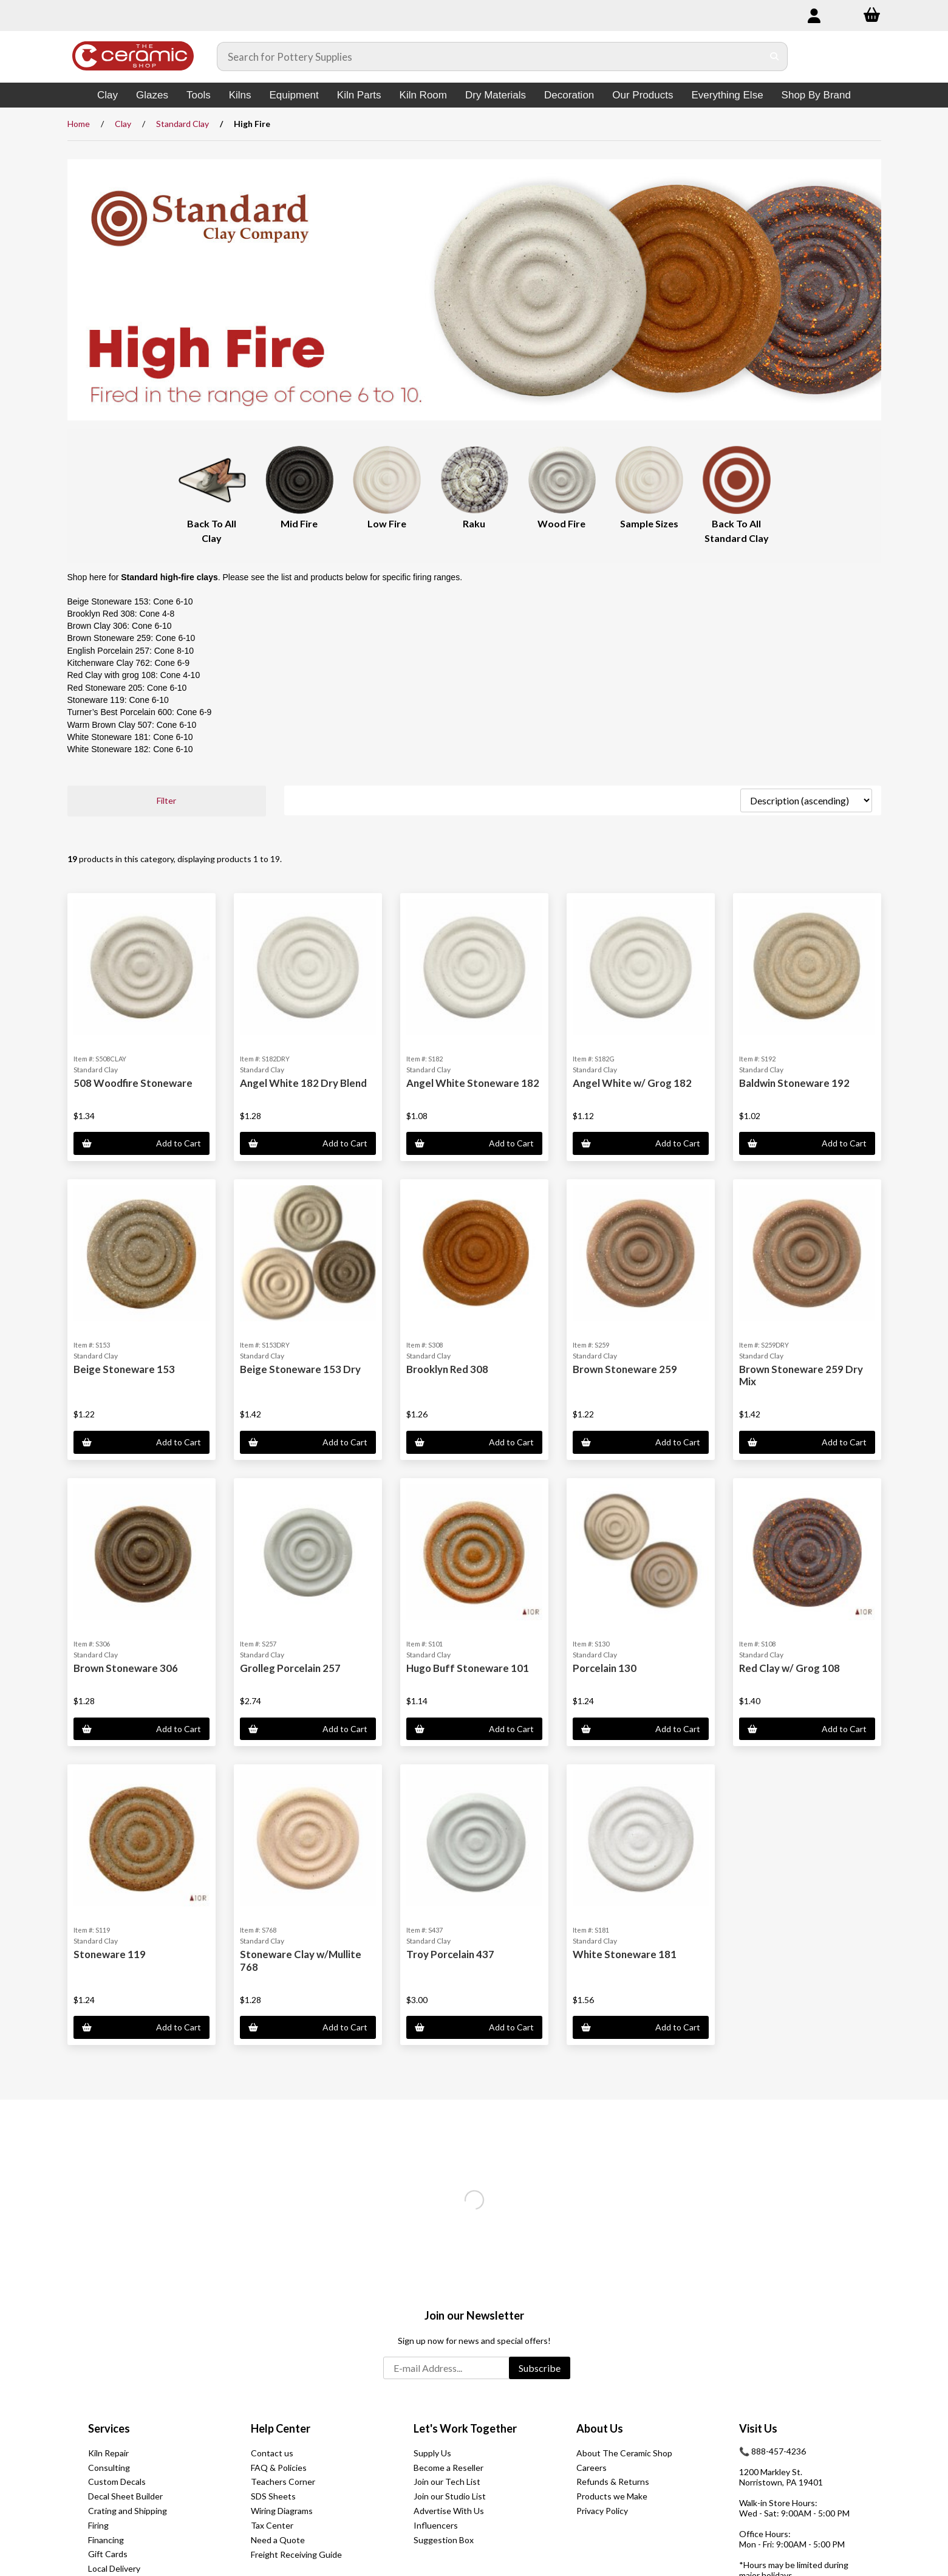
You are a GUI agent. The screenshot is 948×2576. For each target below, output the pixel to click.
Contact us (272, 2453)
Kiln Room (423, 95)
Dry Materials (495, 95)
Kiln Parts (359, 95)
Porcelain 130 (604, 1668)
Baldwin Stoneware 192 (794, 1083)
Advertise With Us (449, 2511)
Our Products (642, 95)
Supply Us (432, 2453)
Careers (591, 2467)
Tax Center (272, 2525)
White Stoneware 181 (625, 1954)
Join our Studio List (450, 2496)
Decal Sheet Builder (125, 2496)
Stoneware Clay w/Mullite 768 (300, 1960)
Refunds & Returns (612, 2481)
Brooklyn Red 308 (447, 1369)
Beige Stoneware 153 (124, 1369)
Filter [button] (166, 800)
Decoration (569, 95)
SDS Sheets (273, 2496)
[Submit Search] (775, 56)
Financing (106, 2540)
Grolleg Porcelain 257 (290, 1668)
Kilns (240, 95)
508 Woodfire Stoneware (133, 1083)
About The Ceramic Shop (624, 2453)
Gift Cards (108, 2554)
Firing (98, 2525)
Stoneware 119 (109, 1954)
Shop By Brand (816, 95)
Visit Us (758, 2428)
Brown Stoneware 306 (125, 1668)
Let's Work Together (465, 2428)
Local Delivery (114, 2568)
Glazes (152, 95)
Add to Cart (141, 1143)
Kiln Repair (108, 2453)
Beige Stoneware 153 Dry (300, 1369)
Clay (107, 95)
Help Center (280, 2428)
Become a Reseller (448, 2467)
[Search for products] (490, 56)
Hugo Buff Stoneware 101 (467, 1668)
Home (78, 123)
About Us (599, 2428)
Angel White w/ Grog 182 (632, 1083)
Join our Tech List (447, 2481)
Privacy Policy (602, 2511)
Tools (198, 95)
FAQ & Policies (279, 2467)
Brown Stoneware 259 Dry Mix (801, 1375)
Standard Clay (182, 123)
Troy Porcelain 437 (450, 1954)
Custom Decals (117, 2481)
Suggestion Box (444, 2540)
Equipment (294, 95)
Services (109, 2428)
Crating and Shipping (127, 2511)
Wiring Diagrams (282, 2511)
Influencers (436, 2525)
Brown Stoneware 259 (625, 1369)
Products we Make (611, 2496)
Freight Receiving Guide (296, 2554)
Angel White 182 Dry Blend (303, 1083)
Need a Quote (278, 2540)
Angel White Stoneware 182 (472, 1083)
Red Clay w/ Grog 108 (789, 1668)
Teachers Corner (283, 2481)
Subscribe (540, 2368)
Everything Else (727, 95)
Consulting (109, 2467)
